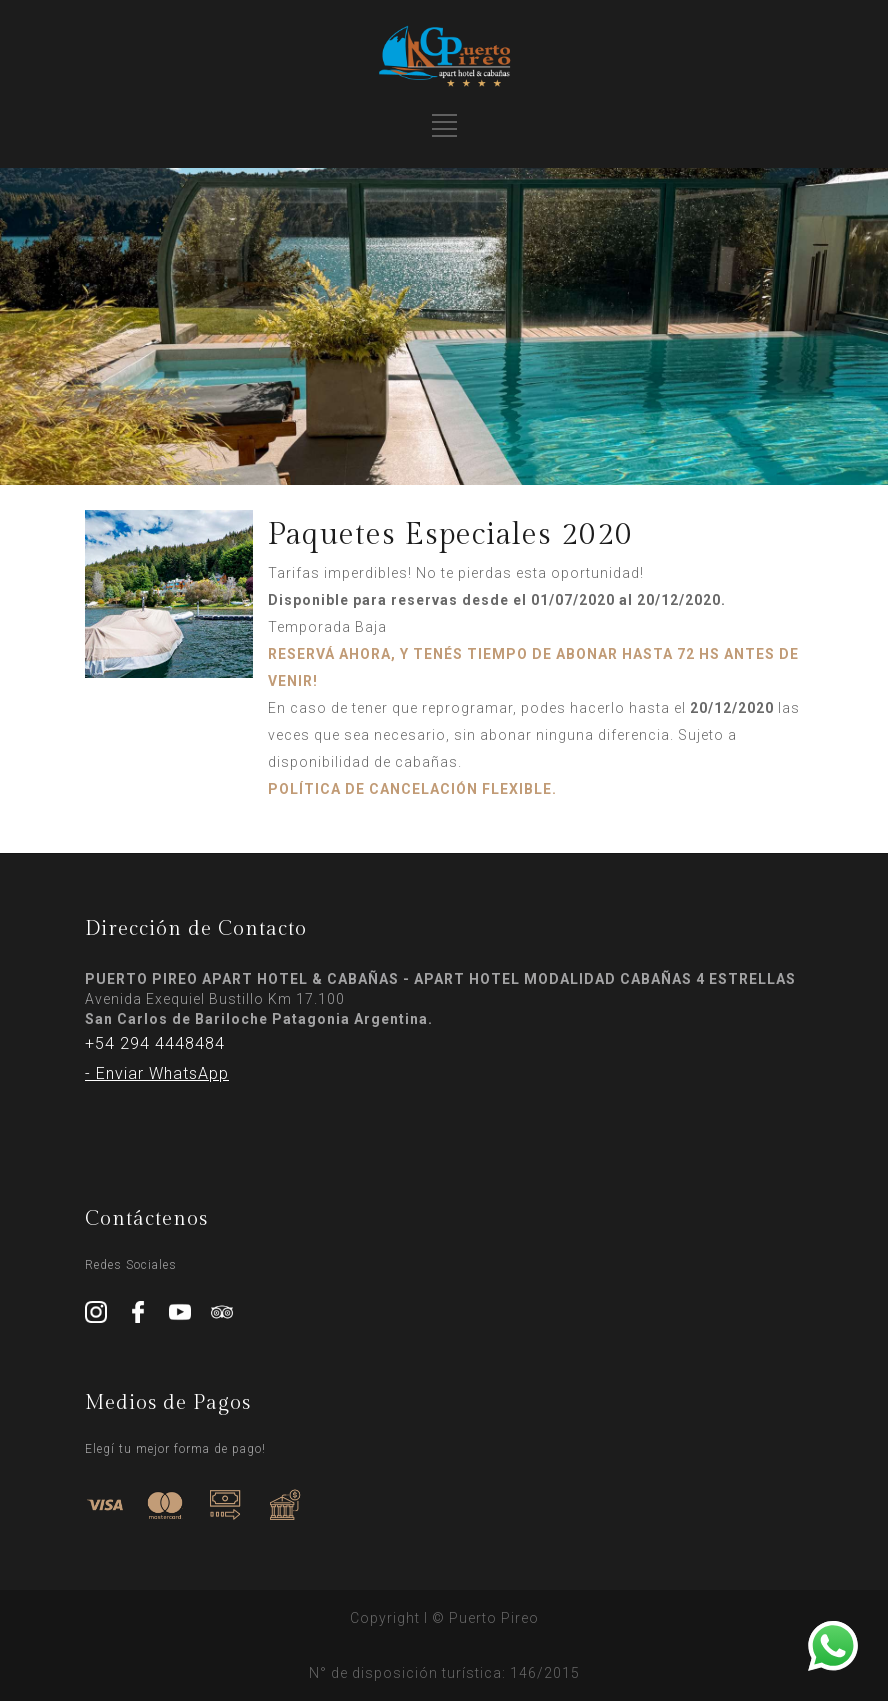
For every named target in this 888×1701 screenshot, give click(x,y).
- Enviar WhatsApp (157, 1073)
